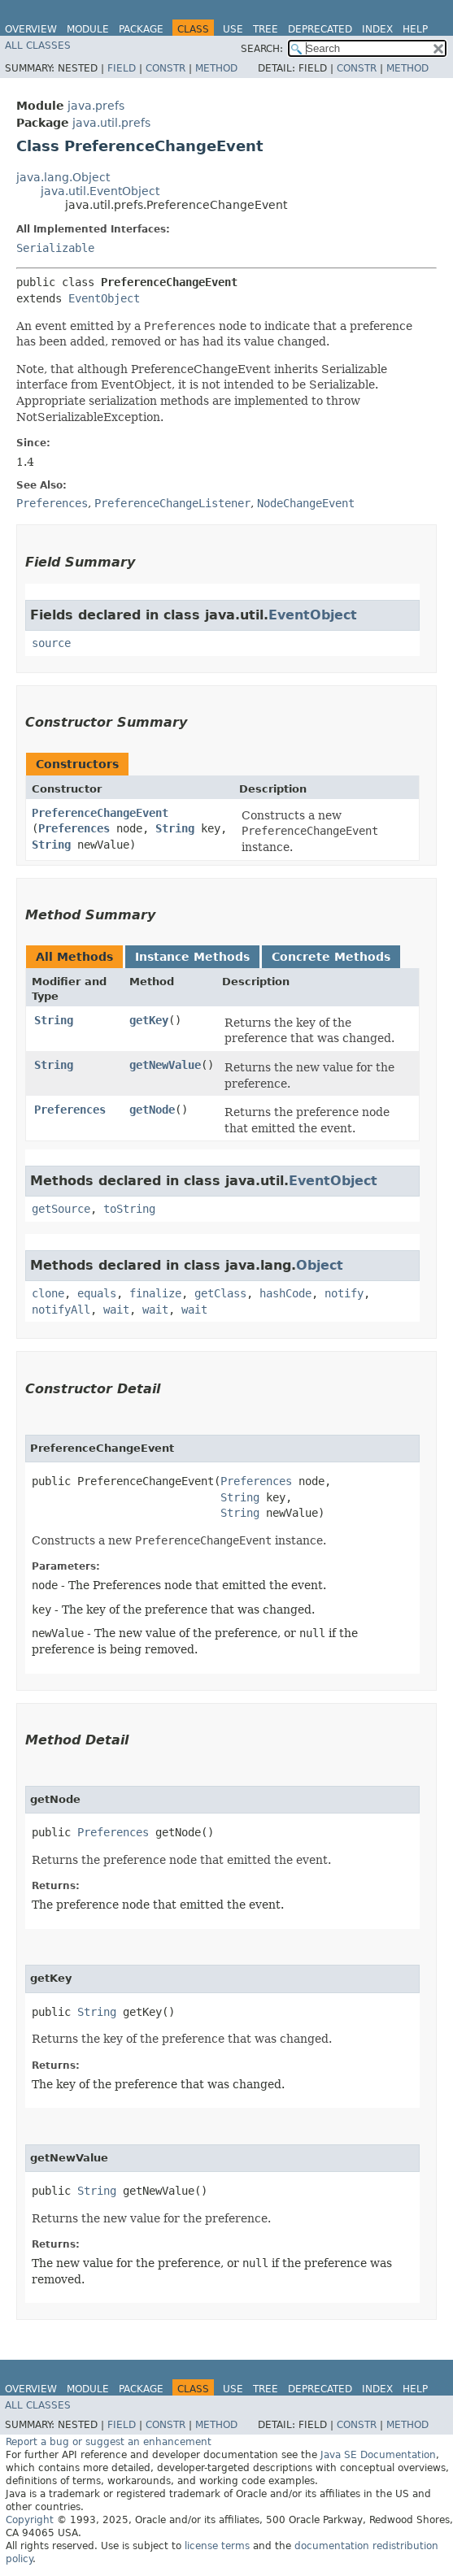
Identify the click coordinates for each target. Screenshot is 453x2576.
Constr (165, 68)
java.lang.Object (63, 177)
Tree (265, 29)
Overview (31, 29)
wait (116, 1309)
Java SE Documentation (378, 2455)
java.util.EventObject (100, 191)
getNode (152, 1109)
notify (344, 1293)
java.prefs (96, 105)
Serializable (55, 247)
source (51, 642)
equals (96, 1293)
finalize (155, 1293)
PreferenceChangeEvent (100, 812)
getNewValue (165, 1064)
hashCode (285, 1293)
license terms (217, 2546)
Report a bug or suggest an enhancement (108, 2442)
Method (216, 68)
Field (121, 68)
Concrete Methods (331, 956)
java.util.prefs (111, 122)
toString (129, 1208)
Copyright (30, 2520)
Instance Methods (192, 956)
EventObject (104, 298)
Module (88, 29)
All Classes (38, 45)
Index (377, 29)
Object (319, 1265)
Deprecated (320, 29)
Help (415, 29)
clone (48, 1293)
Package (141, 29)
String (174, 828)
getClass (220, 1293)
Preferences (74, 828)
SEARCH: (262, 48)
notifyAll (61, 1309)
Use (233, 29)
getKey (148, 1020)
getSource (61, 1208)
